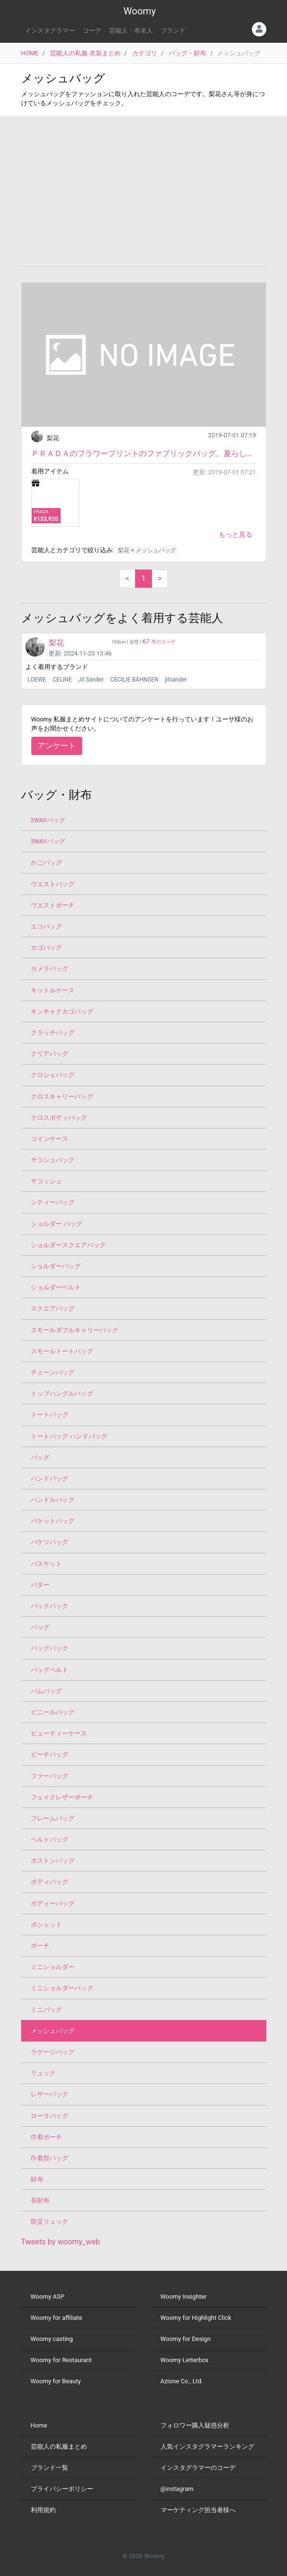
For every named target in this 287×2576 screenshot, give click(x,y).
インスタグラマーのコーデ (198, 2467)
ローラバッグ (49, 2115)
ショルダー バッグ (56, 1223)
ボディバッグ (49, 1881)
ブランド (173, 30)
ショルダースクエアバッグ (68, 1245)
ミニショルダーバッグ (62, 1988)
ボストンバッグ (53, 1860)
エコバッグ (46, 926)
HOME (29, 53)
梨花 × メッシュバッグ (146, 550)
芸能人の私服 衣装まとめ (85, 53)
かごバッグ (46, 862)
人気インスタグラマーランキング (207, 2446)
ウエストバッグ (53, 884)
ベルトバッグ (49, 1839)
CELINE (62, 679)
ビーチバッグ (49, 1754)
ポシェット (46, 1924)
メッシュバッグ (53, 2030)
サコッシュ (46, 1181)
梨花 (53, 438)
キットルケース (53, 990)
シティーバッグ (53, 1202)
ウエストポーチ (53, 905)
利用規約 (43, 2510)
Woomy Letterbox (185, 2360)
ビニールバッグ (53, 1712)
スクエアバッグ (53, 1308)
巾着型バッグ (49, 2158)
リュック (43, 2073)
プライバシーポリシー (62, 2488)
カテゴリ (144, 53)
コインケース (49, 1138)
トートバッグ (49, 1414)
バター (40, 1584)
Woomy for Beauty (56, 2381)
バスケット (46, 1563)
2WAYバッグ (48, 820)
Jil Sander (91, 679)
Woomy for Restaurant (61, 2360)
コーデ (92, 30)
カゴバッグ (46, 947)
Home (39, 2425)
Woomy (140, 11)
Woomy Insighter (184, 2296)
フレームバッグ (53, 1818)
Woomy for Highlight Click (196, 2317)
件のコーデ (158, 641)
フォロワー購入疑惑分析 (195, 2425)
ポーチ (40, 1945)
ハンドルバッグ (53, 1499)
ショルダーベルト (56, 1287)
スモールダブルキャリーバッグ (74, 1330)
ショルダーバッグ (56, 1266)
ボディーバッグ (53, 1903)
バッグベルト (49, 1669)
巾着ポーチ (46, 2137)
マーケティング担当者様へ (198, 2510)
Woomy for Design (186, 2338)
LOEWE (36, 679)
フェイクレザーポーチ (62, 1797)
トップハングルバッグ (62, 1393)
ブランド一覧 (49, 2467)
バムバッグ (46, 1691)
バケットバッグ (53, 1520)
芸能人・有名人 (131, 30)
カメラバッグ (49, 968)
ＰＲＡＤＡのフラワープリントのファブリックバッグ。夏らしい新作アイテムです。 (143, 453)
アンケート (56, 745)
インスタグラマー (50, 30)
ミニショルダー (53, 1966)
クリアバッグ (49, 1053)
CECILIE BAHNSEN (134, 679)
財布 (37, 2179)
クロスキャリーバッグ (62, 1096)
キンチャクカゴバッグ (62, 1011)
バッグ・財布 (187, 53)
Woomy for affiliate (57, 2317)
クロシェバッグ (53, 1074)
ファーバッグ (49, 1776)
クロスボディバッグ (59, 1117)
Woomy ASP (47, 2296)
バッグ (40, 1627)
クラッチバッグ (53, 1032)
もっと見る (235, 534)
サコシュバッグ (53, 1160)
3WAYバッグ (48, 841)
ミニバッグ (46, 2009)
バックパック (49, 1606)
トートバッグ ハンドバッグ (69, 1436)
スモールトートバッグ (62, 1351)
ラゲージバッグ (53, 2052)
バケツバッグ (49, 1542)
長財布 (40, 2200)
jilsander (176, 679)
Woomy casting (52, 2338)
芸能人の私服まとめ (59, 2446)
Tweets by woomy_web (60, 2241)
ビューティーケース (59, 1733)
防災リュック (49, 2221)
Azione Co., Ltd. (182, 2381)
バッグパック (49, 1648)
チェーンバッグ (53, 1372)
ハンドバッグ (49, 1478)
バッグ (40, 1457)
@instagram (177, 2488)
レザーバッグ (49, 2094)
